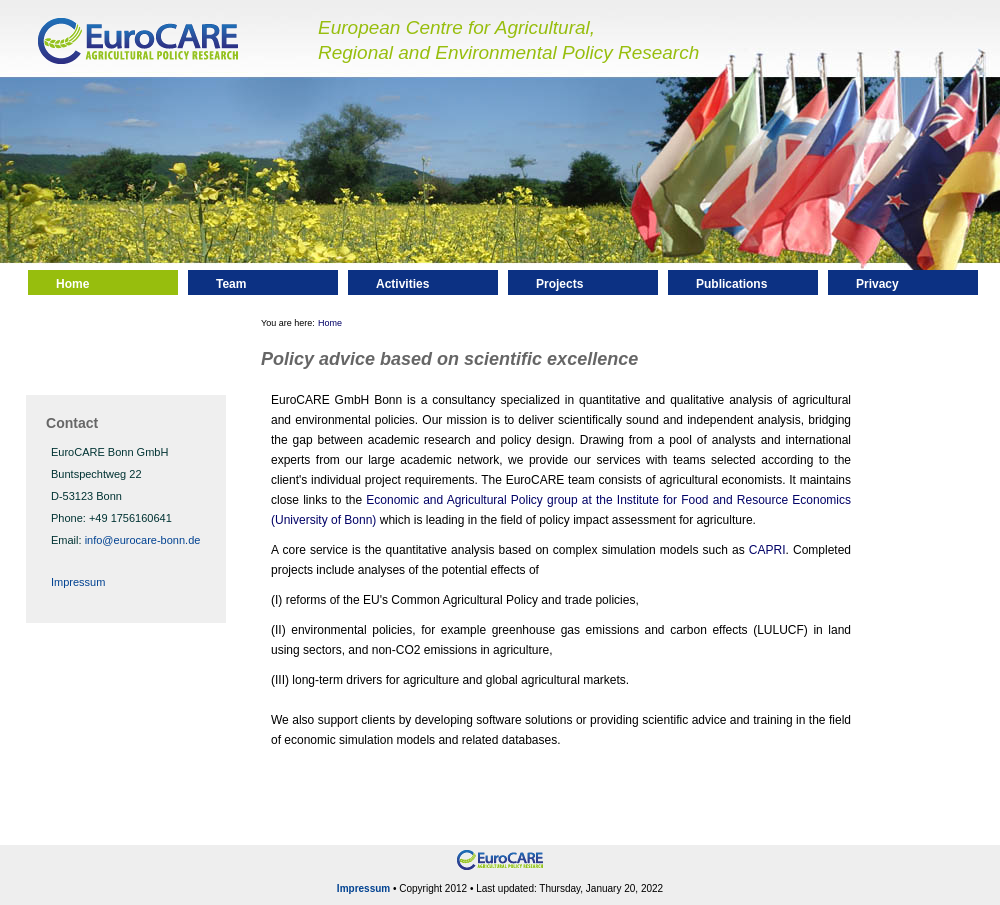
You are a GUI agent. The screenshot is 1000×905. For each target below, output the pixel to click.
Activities (402, 284)
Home (72, 284)
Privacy (877, 284)
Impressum (78, 582)
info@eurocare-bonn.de (143, 540)
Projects (559, 284)
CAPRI (767, 550)
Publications (731, 284)
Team (231, 284)
